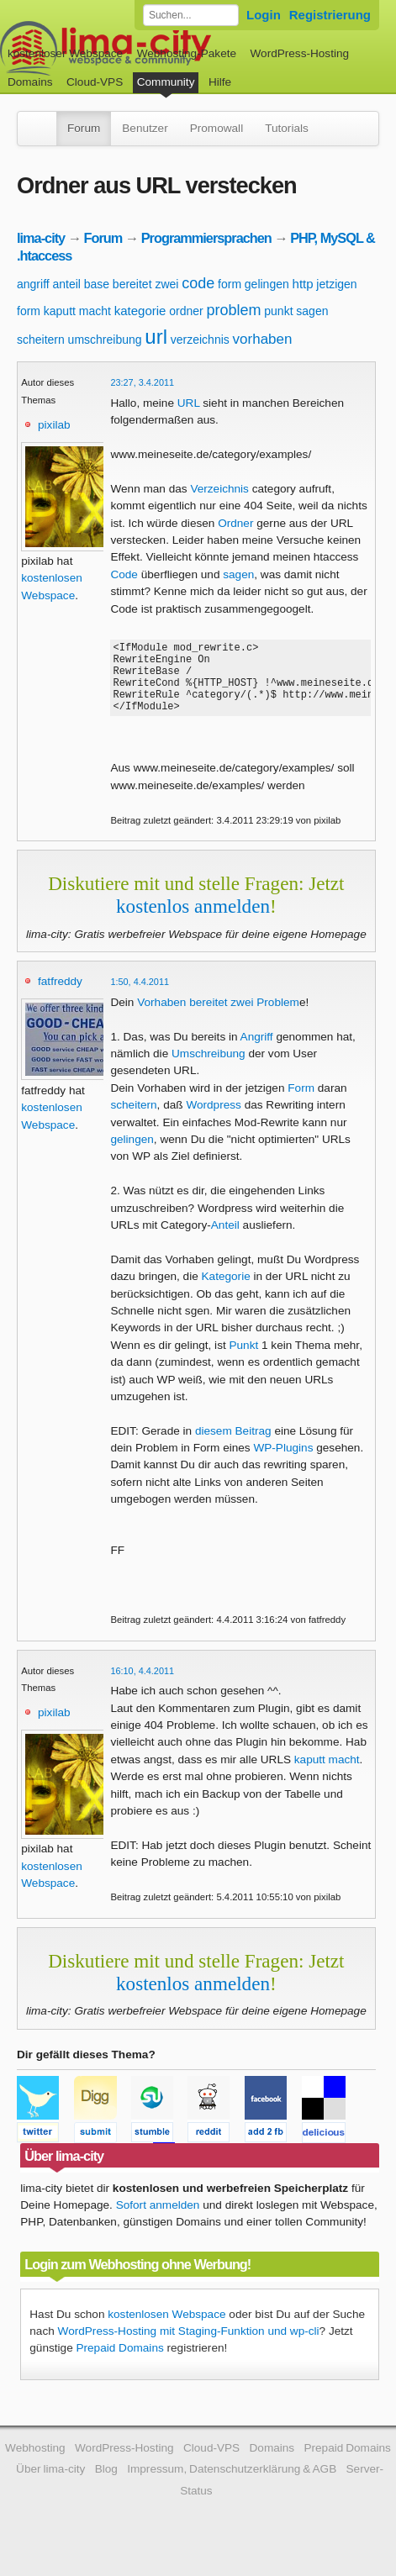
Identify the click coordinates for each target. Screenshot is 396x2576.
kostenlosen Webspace (166, 2329)
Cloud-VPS (94, 82)
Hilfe (220, 82)
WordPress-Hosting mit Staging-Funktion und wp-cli (188, 2346)
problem (233, 310)
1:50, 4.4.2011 (139, 997)
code (198, 283)
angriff (33, 284)
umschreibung (105, 339)
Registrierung (330, 15)
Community (166, 82)
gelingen (267, 284)
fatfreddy (60, 996)
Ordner (235, 523)
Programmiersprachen (206, 237)
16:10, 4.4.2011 (142, 1686)
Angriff (256, 1052)
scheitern (41, 339)
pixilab (54, 425)
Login (263, 15)
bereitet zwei (146, 284)
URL (188, 403)
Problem (277, 1017)
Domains (30, 82)
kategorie (140, 310)
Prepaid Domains (119, 2363)
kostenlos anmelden (193, 921)
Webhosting (35, 2463)
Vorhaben (161, 1017)
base (96, 284)
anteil (66, 284)
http (303, 284)
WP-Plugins (283, 1463)
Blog (106, 2484)
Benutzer (144, 128)
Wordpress (213, 1120)
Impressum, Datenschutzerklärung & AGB (231, 2484)
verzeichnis (200, 339)
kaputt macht (77, 311)
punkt (278, 311)
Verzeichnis (219, 488)
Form (301, 1103)
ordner (186, 311)
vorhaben (263, 339)
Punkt (243, 1360)
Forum (83, 128)
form (229, 284)
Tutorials (287, 128)
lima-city (41, 237)
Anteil (225, 1240)
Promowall (216, 128)
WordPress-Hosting (299, 53)
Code (124, 574)
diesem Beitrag (233, 1446)
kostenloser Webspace (65, 53)
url (156, 336)
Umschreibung (209, 1068)
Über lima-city (50, 2484)
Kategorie (226, 1291)
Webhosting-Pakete (186, 53)
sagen (312, 311)
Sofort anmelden (158, 2220)
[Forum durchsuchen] (191, 15)
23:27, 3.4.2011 (142, 382)
